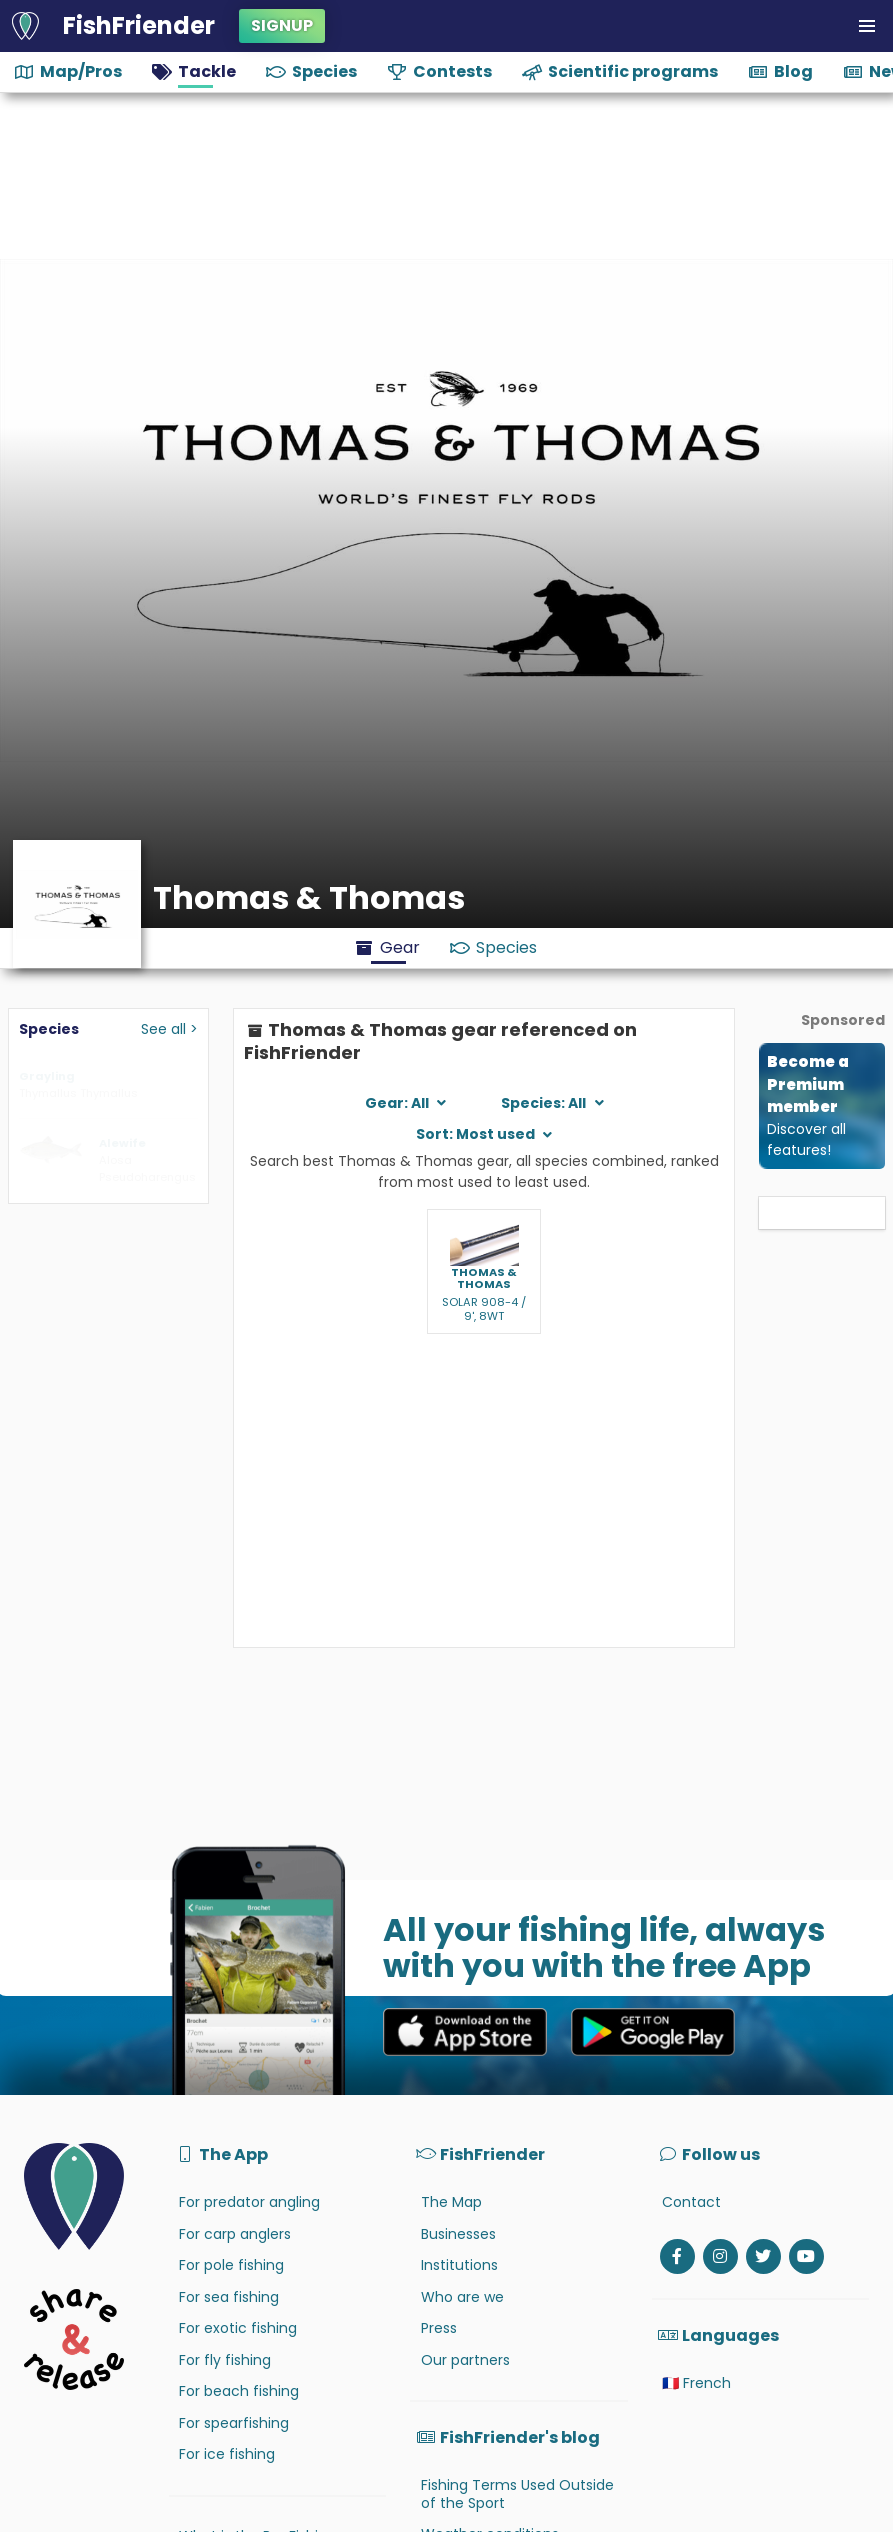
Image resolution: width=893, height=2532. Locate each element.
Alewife (122, 1143)
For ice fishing (227, 2454)
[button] (867, 26)
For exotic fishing (238, 2328)
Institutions (459, 2265)
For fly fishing (225, 2360)
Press (439, 2328)
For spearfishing (234, 2423)
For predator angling (249, 2202)
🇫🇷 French (696, 2383)
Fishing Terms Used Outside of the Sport (517, 2494)
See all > (169, 1029)
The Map (451, 2202)
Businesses (458, 2234)
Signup (282, 25)
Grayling (47, 1076)
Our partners (465, 2360)
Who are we (462, 2297)
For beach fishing (239, 2391)
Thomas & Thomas (484, 1278)
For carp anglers (235, 2234)
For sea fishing (229, 2297)
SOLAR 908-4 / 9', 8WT (484, 1309)
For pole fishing (231, 2265)
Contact (691, 2202)
